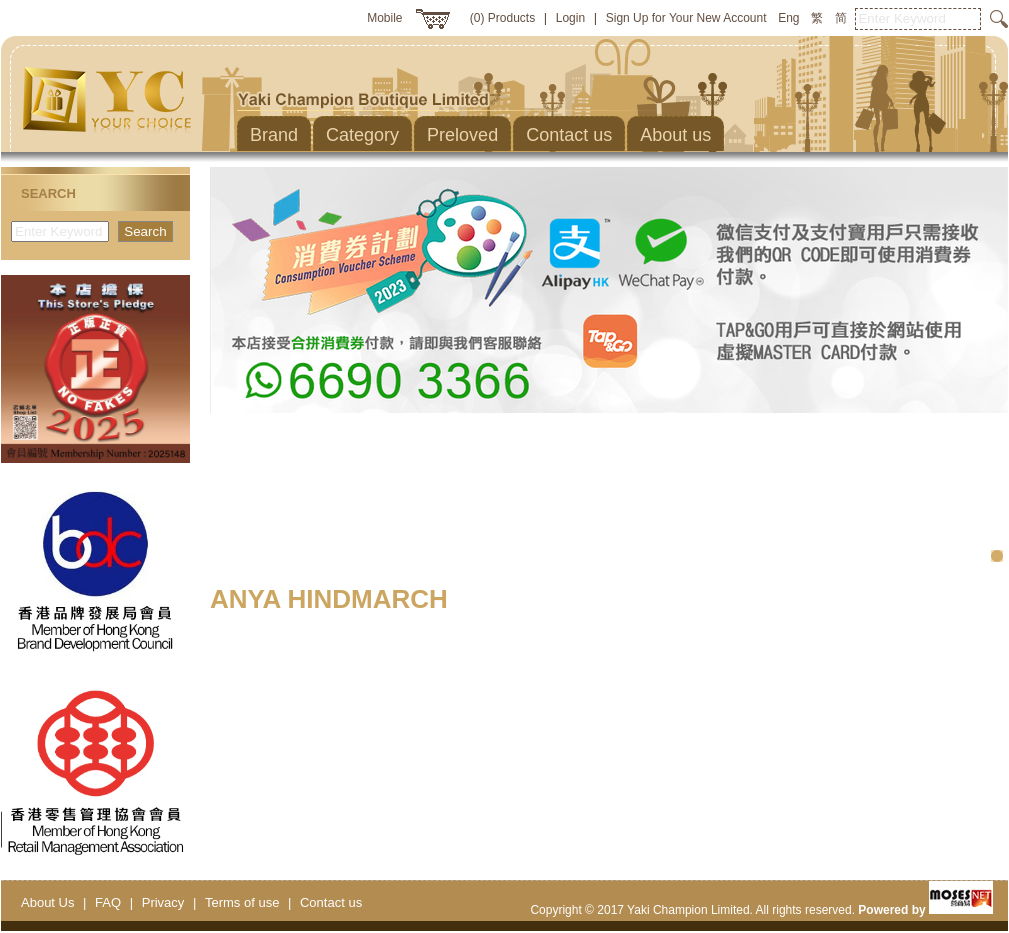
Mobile (384, 18)
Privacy (163, 902)
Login (570, 18)
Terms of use (242, 902)
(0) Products (502, 18)
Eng (788, 18)
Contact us (331, 902)
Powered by (925, 910)
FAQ (108, 902)
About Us (47, 902)
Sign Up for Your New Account (686, 18)
